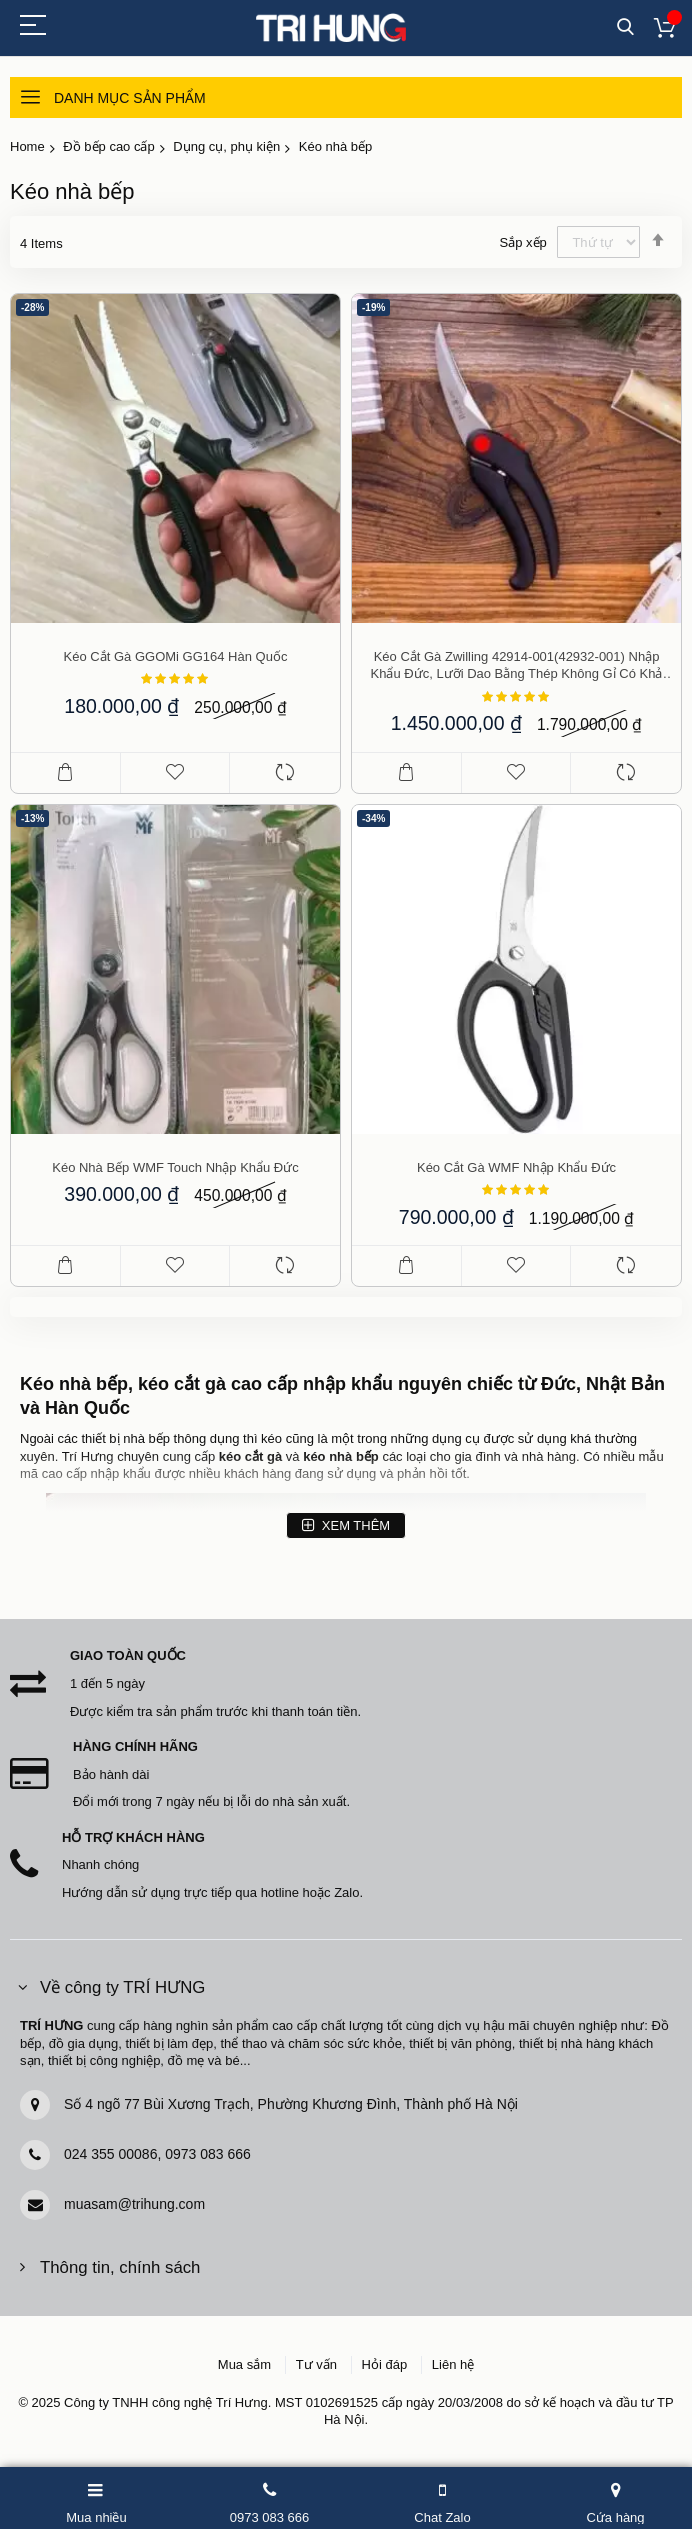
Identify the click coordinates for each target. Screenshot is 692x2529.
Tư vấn (316, 2364)
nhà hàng (549, 1456)
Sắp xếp (523, 242)
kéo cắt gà (250, 1456)
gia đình (477, 1456)
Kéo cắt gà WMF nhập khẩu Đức (516, 1167)
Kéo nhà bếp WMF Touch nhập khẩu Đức (175, 1167)
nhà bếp (93, 1384)
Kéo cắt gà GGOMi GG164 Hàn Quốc (176, 656)
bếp (159, 1438)
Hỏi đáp (385, 2364)
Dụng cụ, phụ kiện (226, 146)
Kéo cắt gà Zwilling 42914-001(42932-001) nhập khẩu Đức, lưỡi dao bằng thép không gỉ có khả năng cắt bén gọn (517, 666)
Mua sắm (244, 2364)
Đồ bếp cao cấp (108, 146)
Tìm (625, 27)
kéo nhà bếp (341, 1456)
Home (27, 146)
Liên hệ (453, 2364)
